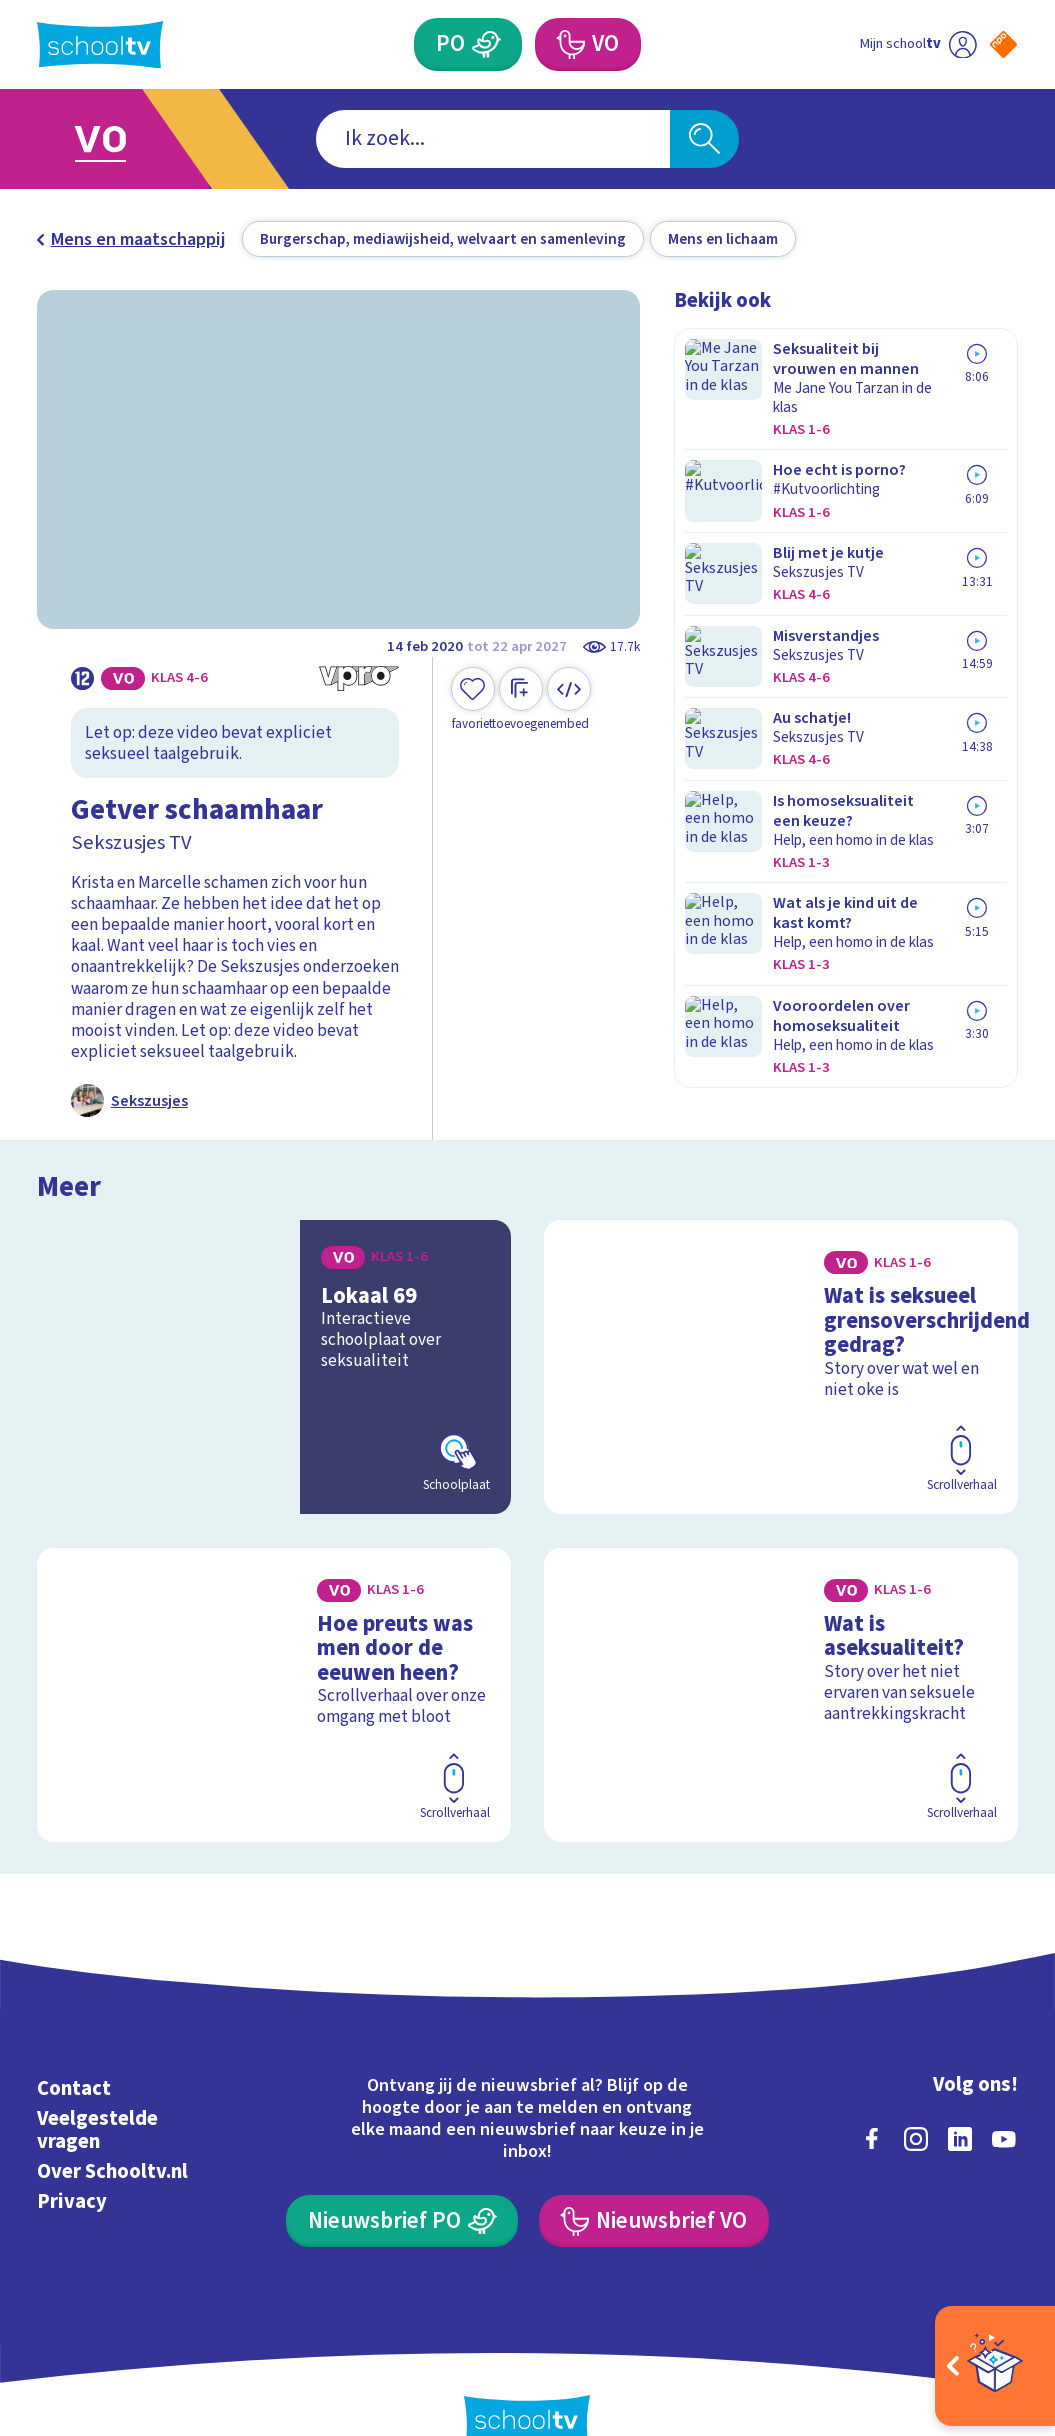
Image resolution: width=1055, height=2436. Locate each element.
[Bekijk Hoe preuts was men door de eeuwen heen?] (273, 1666)
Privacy (72, 2159)
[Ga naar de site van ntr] (986, 2276)
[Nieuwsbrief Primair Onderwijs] (402, 2178)
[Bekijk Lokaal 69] (273, 1358)
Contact (74, 2045)
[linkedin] (960, 2096)
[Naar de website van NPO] (1003, 44)
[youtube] (1004, 2096)
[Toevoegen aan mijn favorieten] (473, 699)
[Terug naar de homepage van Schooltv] (100, 45)
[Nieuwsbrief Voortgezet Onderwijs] (654, 2178)
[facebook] (872, 2096)
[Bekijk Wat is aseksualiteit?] (780, 1666)
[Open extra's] (995, 2366)
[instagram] (916, 2096)
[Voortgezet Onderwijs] (569, 44)
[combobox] (493, 139)
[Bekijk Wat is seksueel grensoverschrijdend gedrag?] (780, 1358)
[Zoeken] (704, 139)
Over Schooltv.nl (112, 2128)
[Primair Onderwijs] (486, 44)
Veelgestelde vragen (97, 2087)
